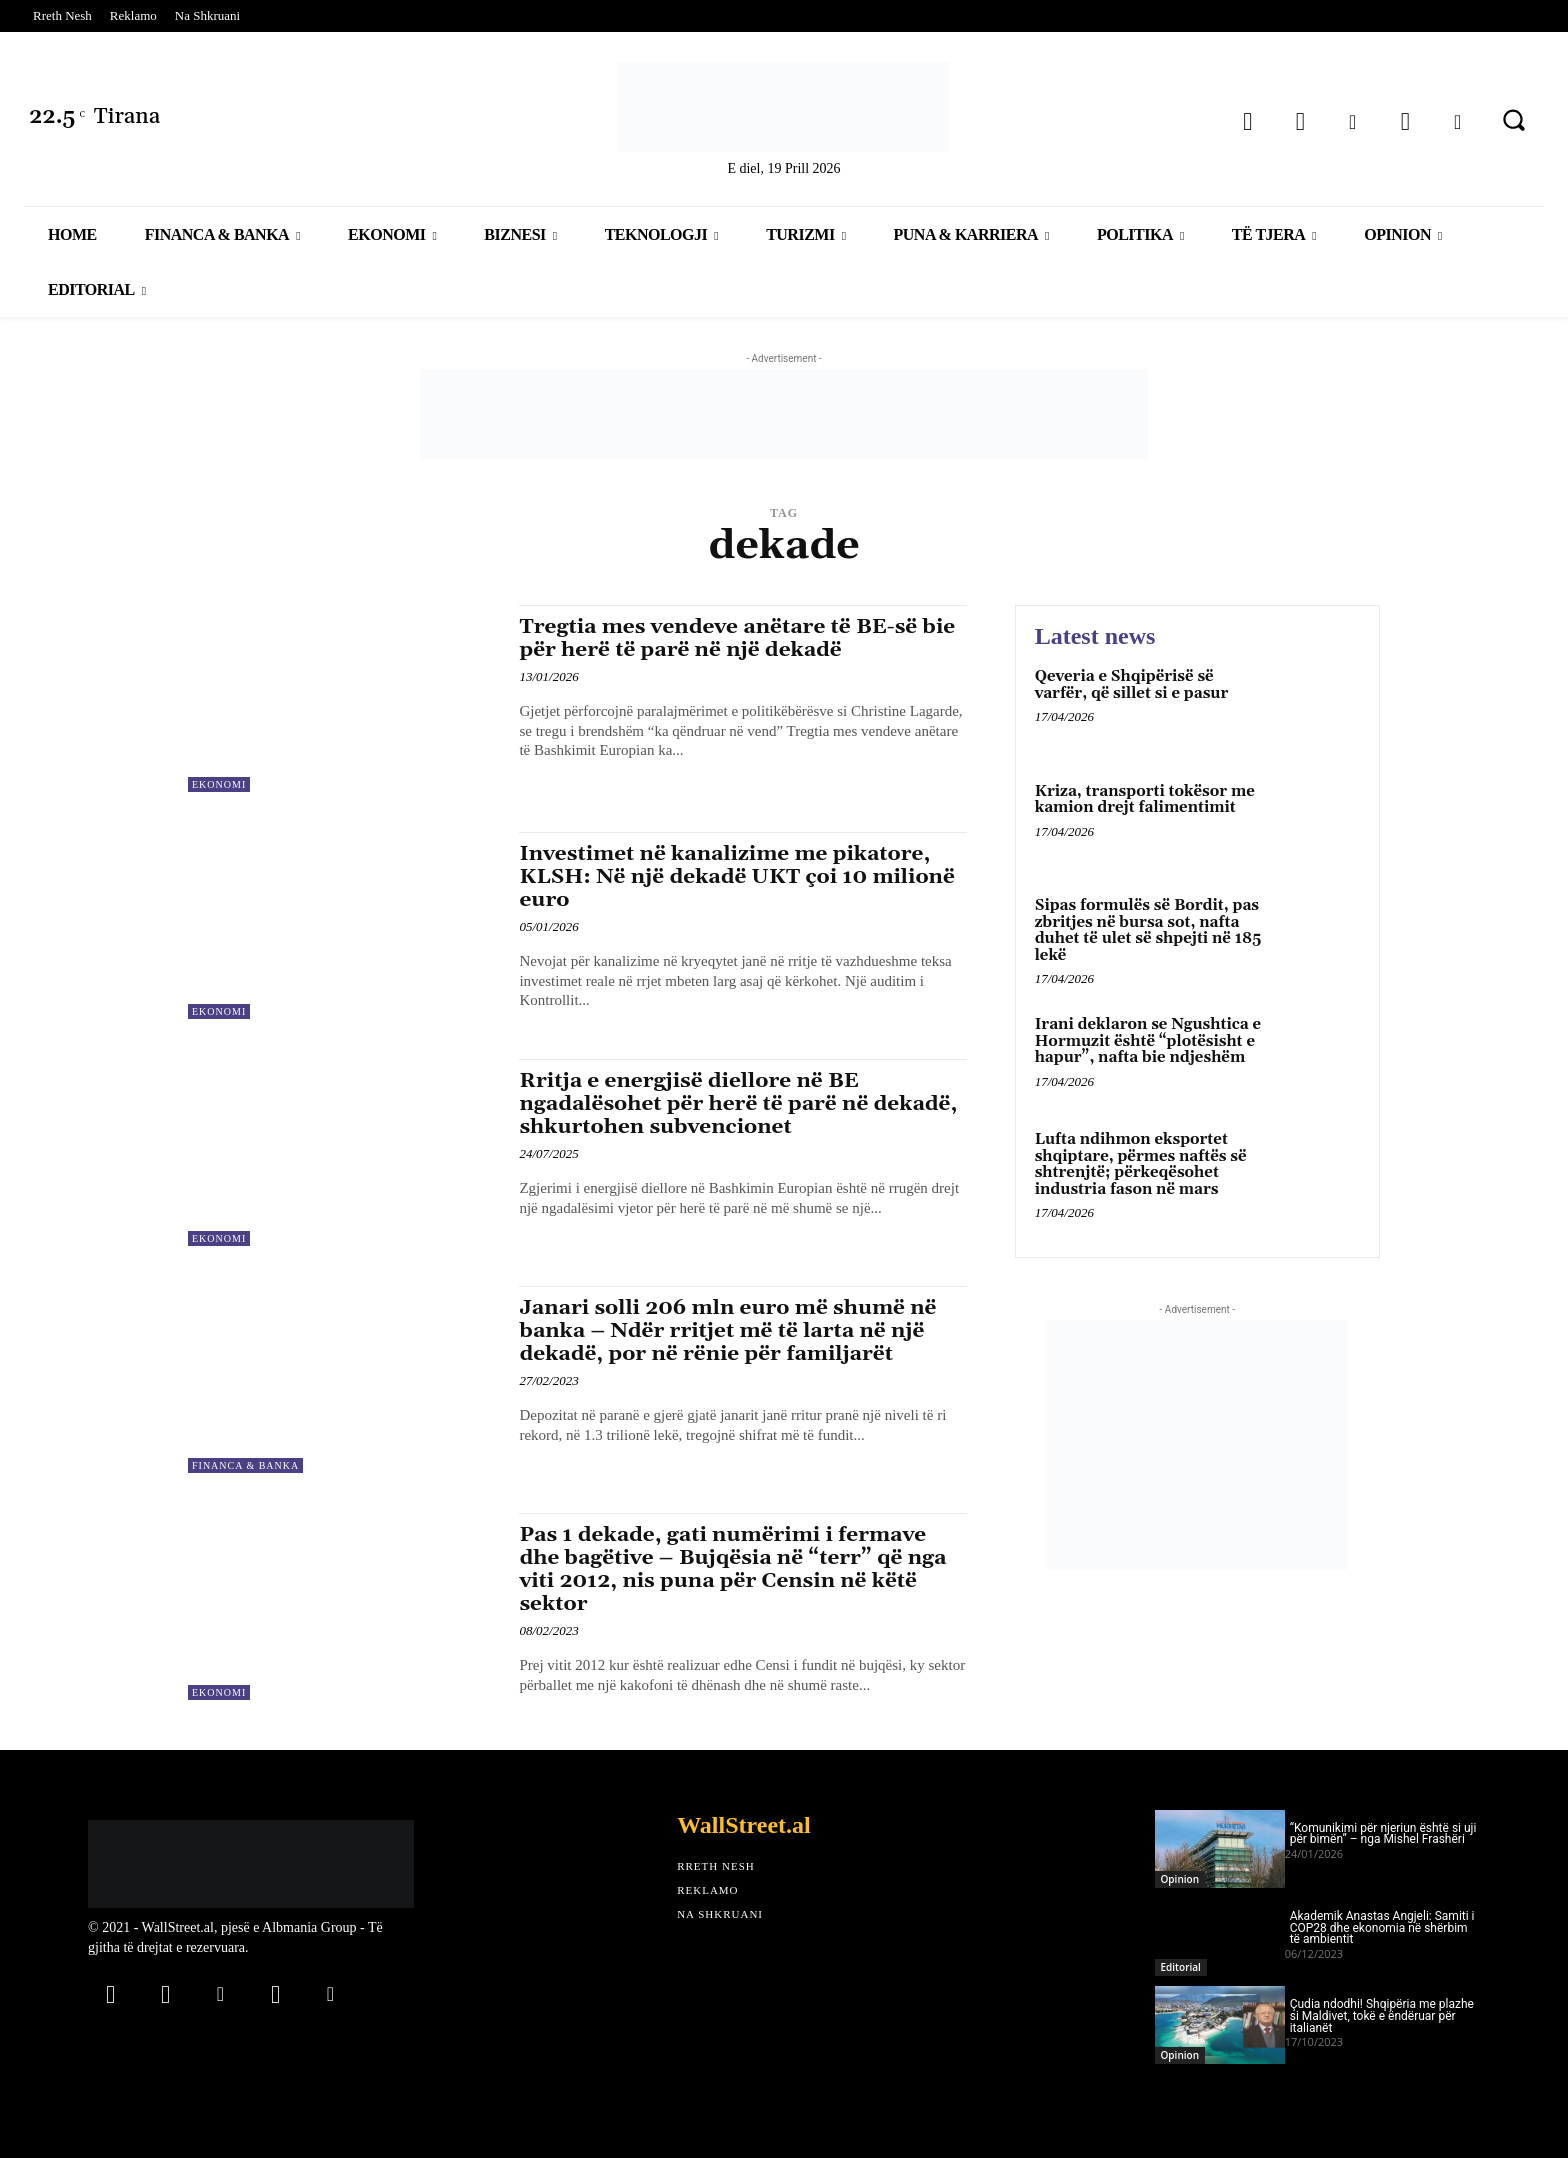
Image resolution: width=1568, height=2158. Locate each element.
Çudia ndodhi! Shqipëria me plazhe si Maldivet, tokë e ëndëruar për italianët (1382, 2016)
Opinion (1180, 1879)
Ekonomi (219, 784)
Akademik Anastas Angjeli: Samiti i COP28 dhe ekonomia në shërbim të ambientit (1382, 1928)
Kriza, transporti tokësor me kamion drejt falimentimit (1145, 800)
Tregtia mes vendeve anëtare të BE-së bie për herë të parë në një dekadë (739, 638)
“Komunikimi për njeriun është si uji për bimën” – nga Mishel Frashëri (1383, 1834)
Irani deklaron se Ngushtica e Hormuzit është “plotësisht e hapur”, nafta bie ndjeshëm (1148, 1041)
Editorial (1181, 1967)
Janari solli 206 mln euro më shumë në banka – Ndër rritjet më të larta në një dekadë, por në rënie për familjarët (729, 1331)
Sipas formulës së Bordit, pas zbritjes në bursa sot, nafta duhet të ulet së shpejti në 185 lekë (1148, 930)
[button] (1514, 120)
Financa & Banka (245, 1465)
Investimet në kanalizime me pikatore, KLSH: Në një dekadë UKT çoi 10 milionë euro (739, 877)
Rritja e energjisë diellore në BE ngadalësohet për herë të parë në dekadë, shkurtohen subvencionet (740, 1104)
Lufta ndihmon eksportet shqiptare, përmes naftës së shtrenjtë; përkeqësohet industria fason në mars (1141, 1164)
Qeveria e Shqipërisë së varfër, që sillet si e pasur (1132, 685)
